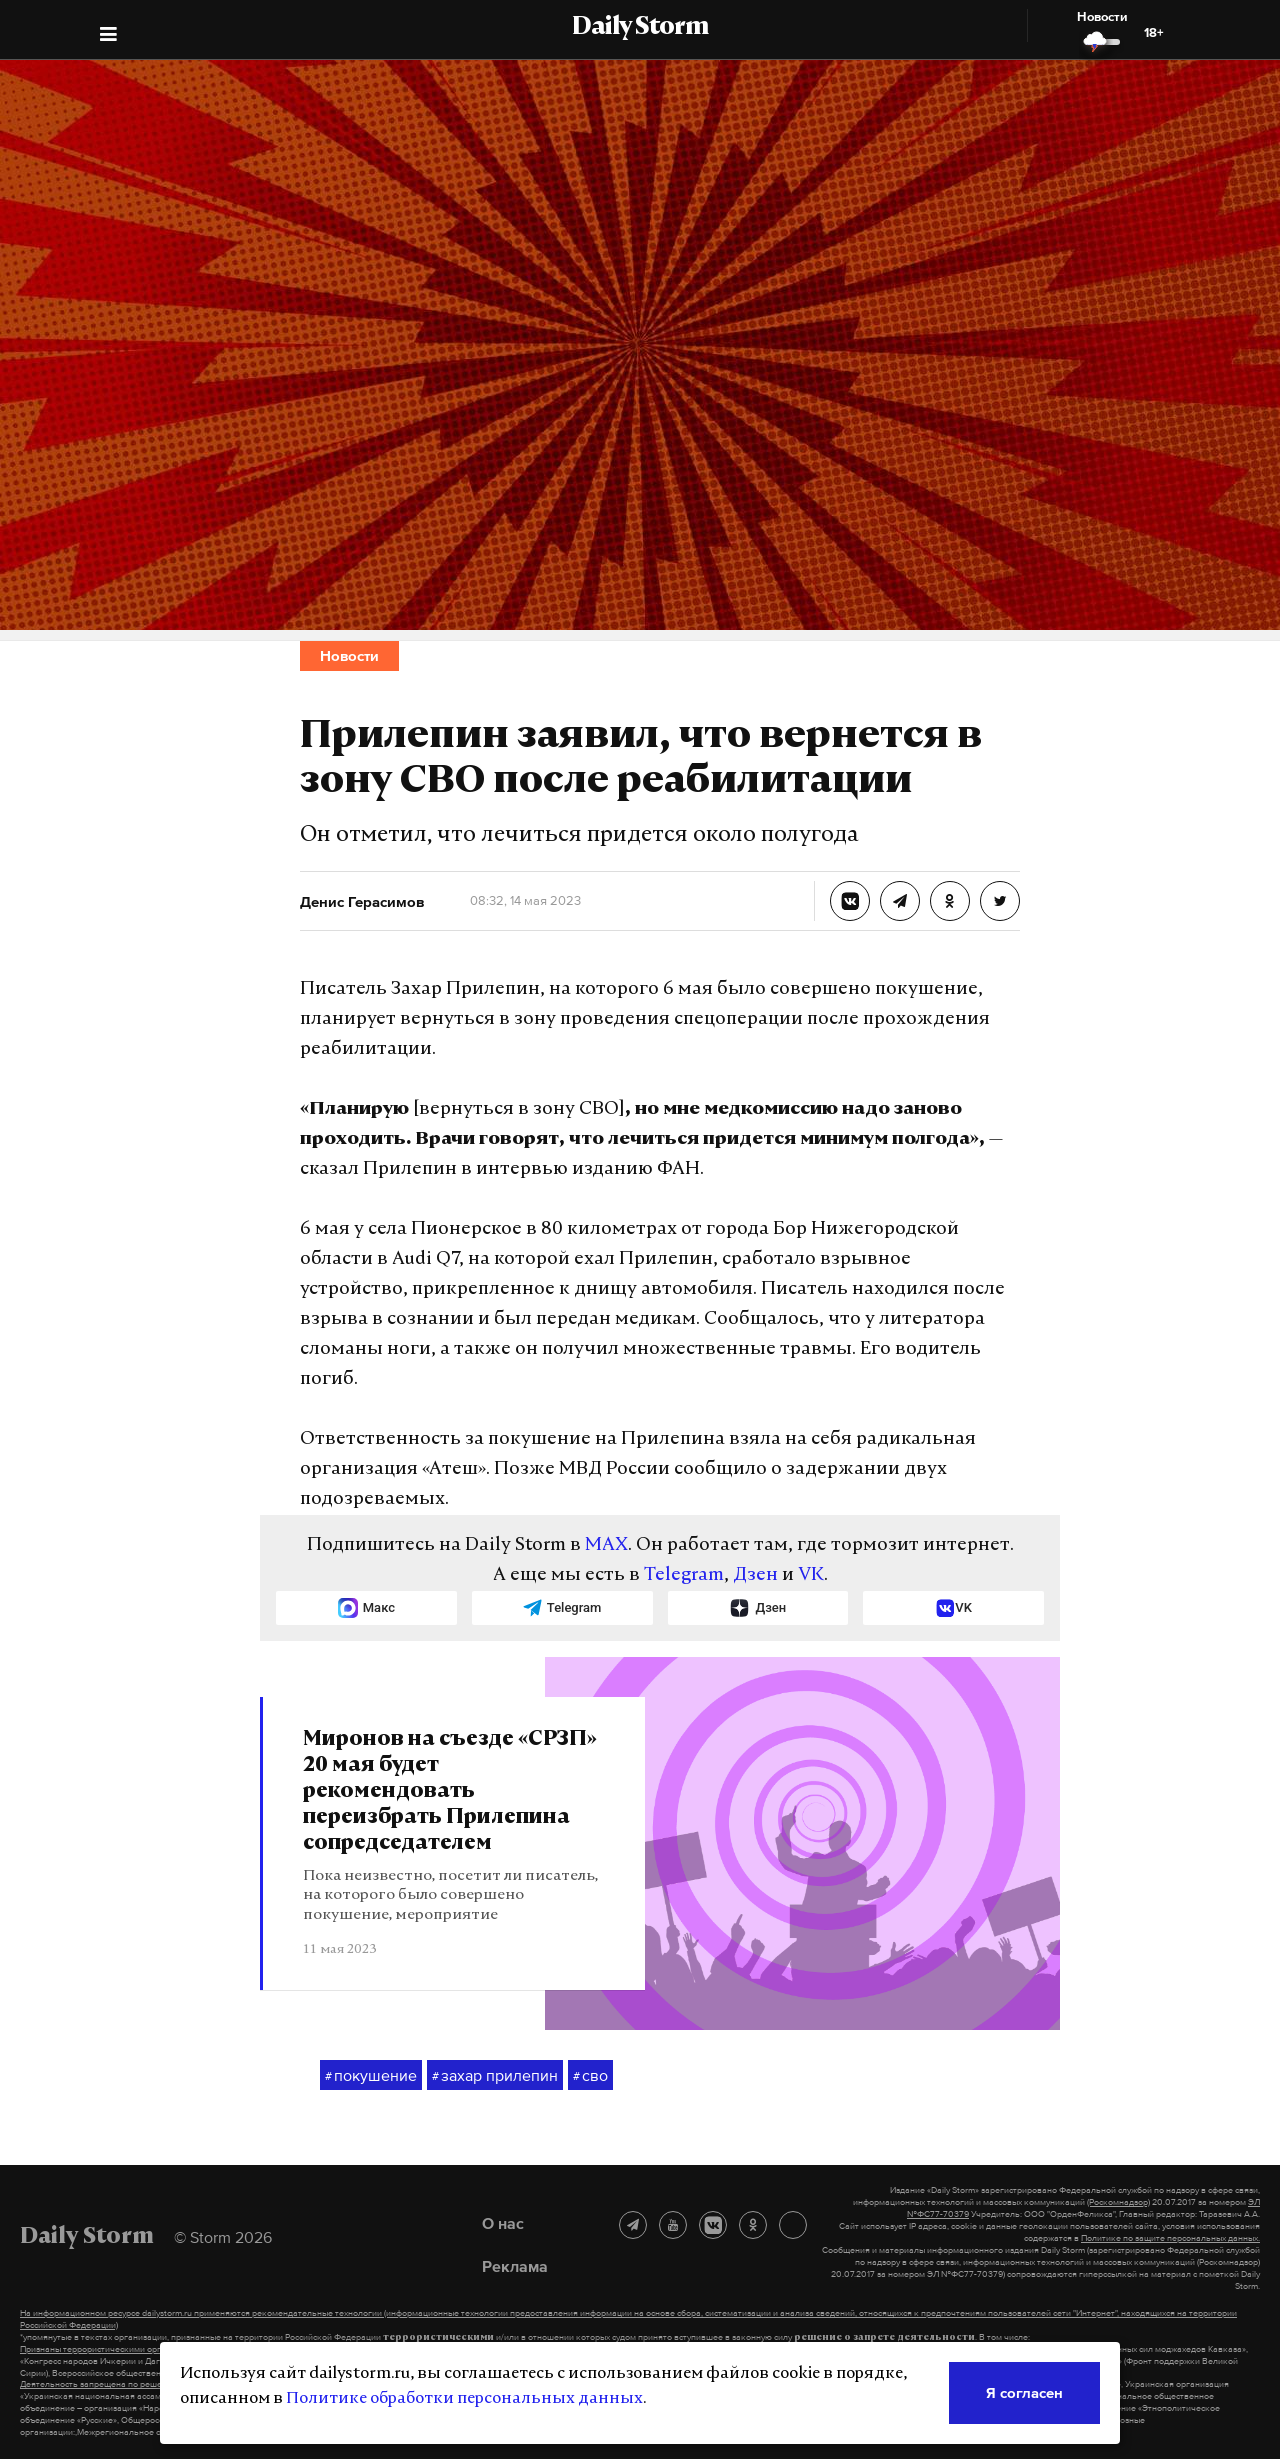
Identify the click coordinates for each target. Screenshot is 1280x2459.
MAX (606, 1545)
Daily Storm (640, 28)
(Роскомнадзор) (1118, 2202)
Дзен (755, 1575)
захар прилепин (495, 2076)
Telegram (684, 1575)
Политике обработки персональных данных (464, 2399)
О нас (503, 2223)
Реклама (515, 2266)
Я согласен (1024, 2392)
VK (811, 1575)
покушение (371, 2076)
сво (590, 2076)
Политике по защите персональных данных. (1170, 2238)
